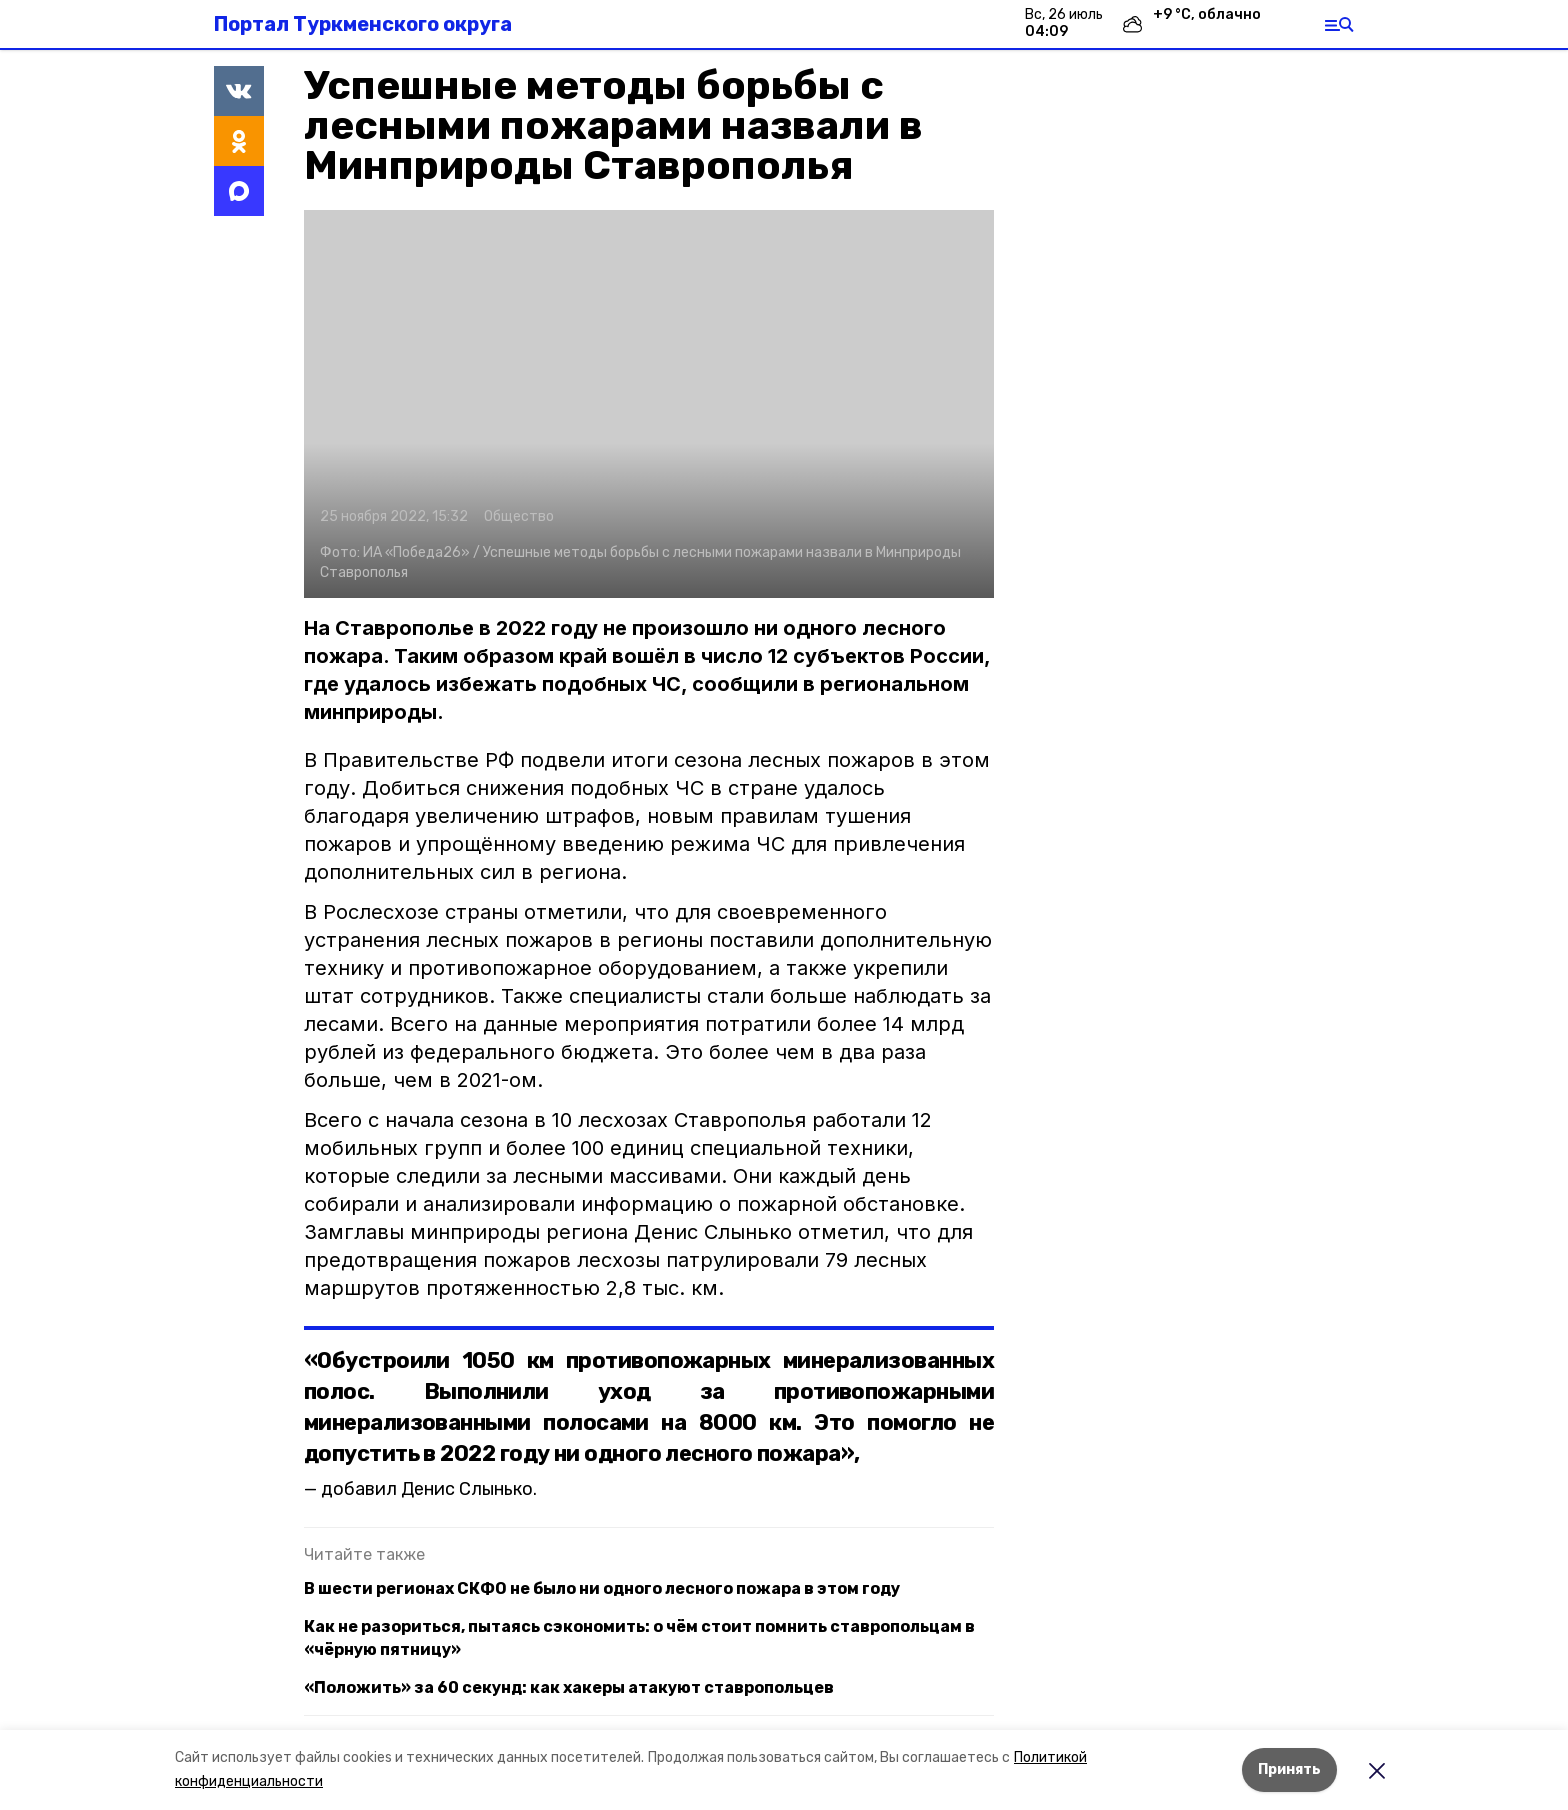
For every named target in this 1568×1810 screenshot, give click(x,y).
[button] (649, 404)
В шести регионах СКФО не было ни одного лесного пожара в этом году (602, 1588)
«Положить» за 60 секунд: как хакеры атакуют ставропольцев (569, 1687)
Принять (1289, 1769)
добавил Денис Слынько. (429, 1489)
